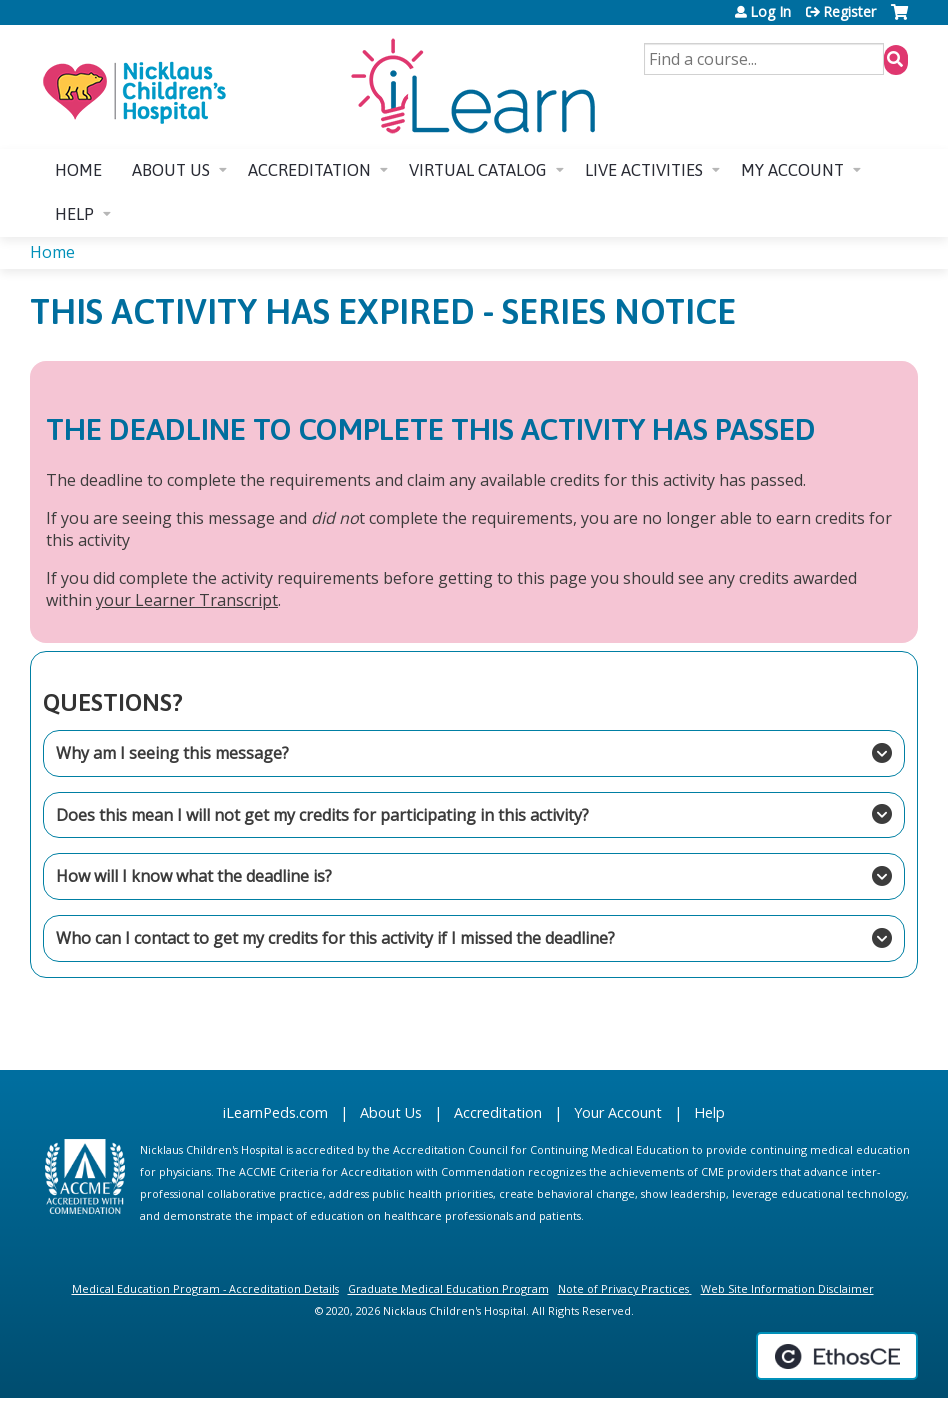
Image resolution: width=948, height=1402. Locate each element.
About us (171, 170)
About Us (391, 1112)
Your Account (618, 1112)
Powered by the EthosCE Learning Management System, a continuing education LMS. (837, 1356)
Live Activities (644, 170)
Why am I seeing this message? (467, 753)
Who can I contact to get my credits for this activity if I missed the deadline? (467, 938)
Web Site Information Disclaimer (787, 1288)
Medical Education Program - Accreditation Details (205, 1288)
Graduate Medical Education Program (448, 1288)
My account (792, 170)
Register (849, 12)
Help (74, 214)
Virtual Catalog (478, 170)
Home (78, 170)
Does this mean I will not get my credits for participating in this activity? (467, 814)
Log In (770, 12)
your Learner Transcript (187, 600)
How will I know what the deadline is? (467, 876)
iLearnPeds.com (275, 1112)
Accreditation (309, 170)
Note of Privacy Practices (623, 1288)
